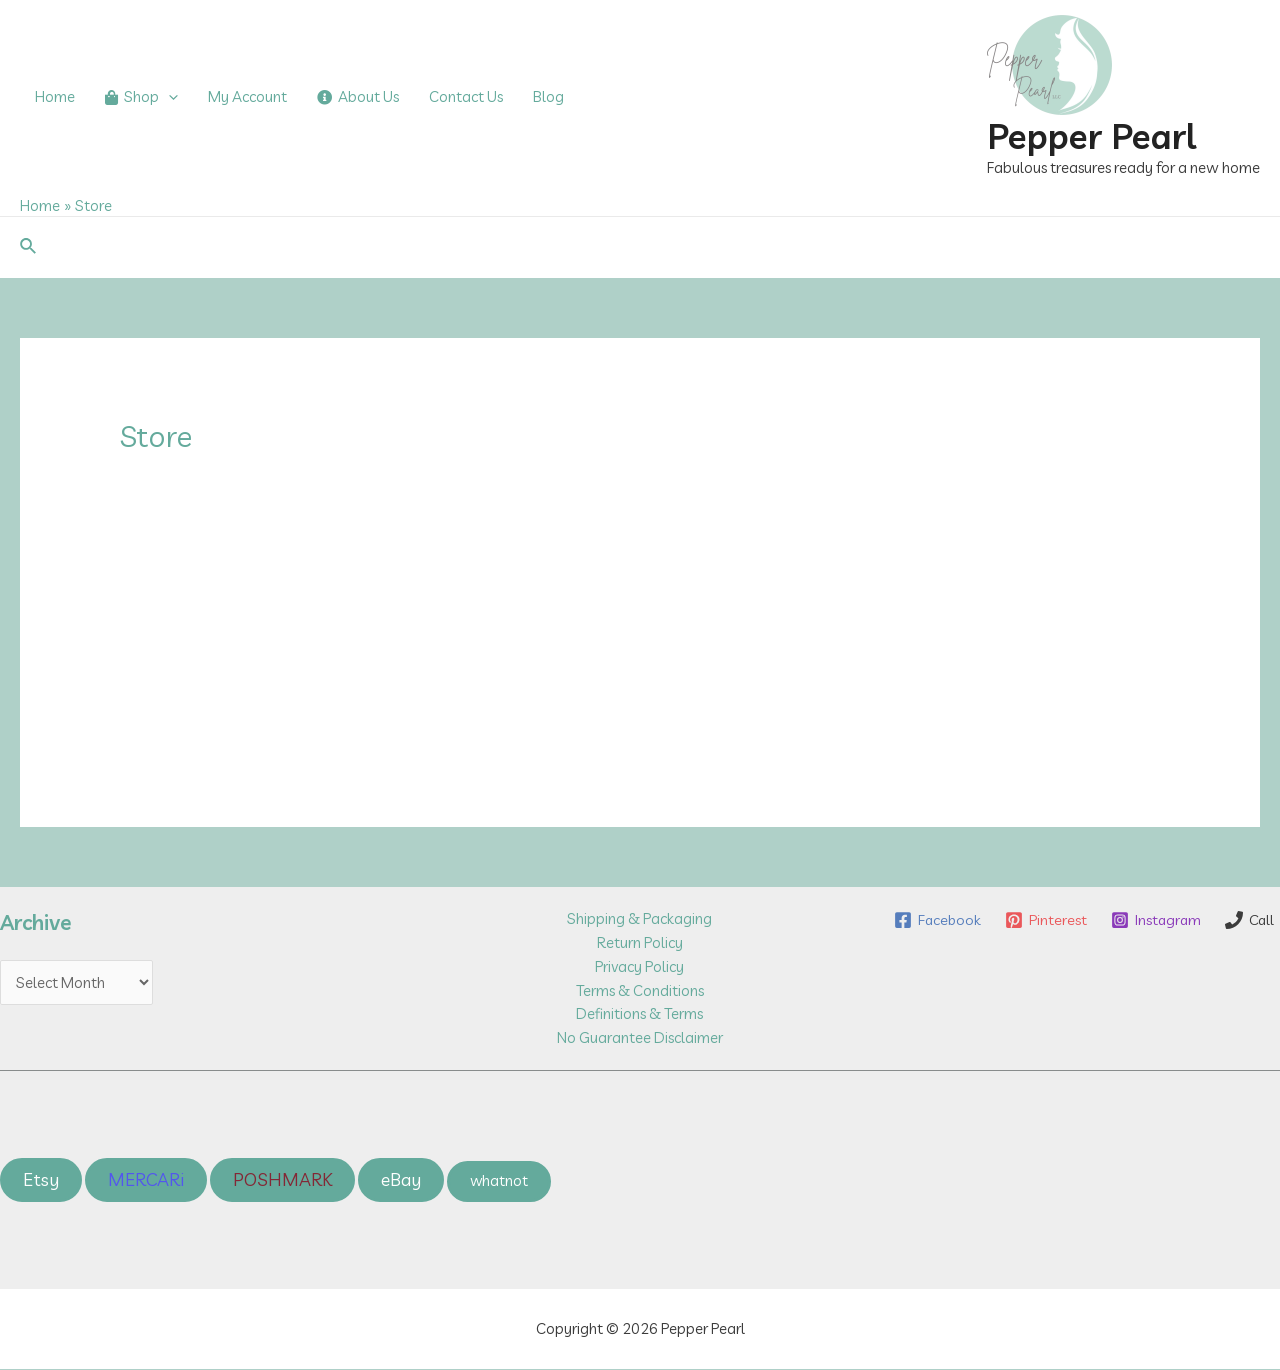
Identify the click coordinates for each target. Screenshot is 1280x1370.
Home (55, 96)
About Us (358, 96)
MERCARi (146, 1180)
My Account (247, 96)
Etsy (41, 1180)
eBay (401, 1180)
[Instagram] (1222, 920)
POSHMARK (282, 1180)
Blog (548, 96)
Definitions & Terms (639, 1014)
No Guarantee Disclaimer (640, 1038)
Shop (141, 97)
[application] (168, 97)
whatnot (499, 1181)
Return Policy (640, 942)
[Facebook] (1001, 920)
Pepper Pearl (1091, 136)
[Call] (1248, 944)
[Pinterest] (1111, 920)
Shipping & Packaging (639, 918)
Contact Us (466, 96)
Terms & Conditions (640, 990)
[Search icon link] (29, 247)
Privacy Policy (639, 966)
